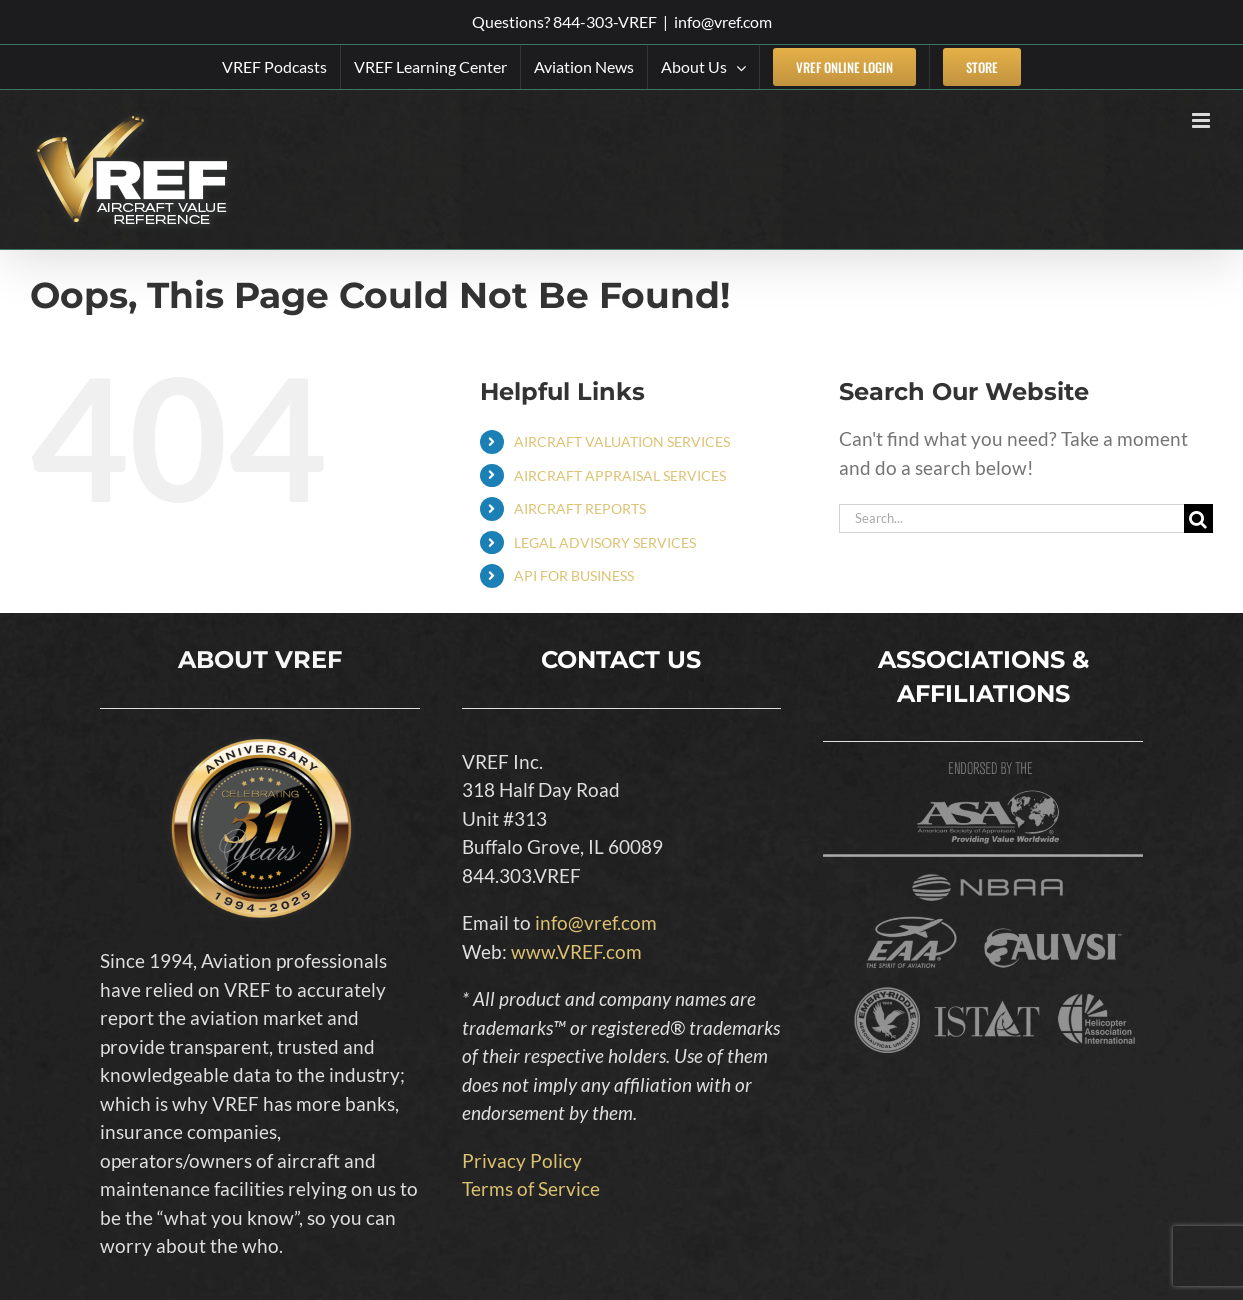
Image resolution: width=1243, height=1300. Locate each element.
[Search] (1198, 518)
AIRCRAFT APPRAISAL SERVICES (620, 475)
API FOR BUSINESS (574, 575)
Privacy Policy (522, 1160)
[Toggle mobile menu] (1202, 120)
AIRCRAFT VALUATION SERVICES (622, 441)
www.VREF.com (576, 951)
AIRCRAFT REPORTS (580, 508)
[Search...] (1011, 518)
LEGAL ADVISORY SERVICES (605, 542)
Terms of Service (531, 1188)
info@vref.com (723, 21)
